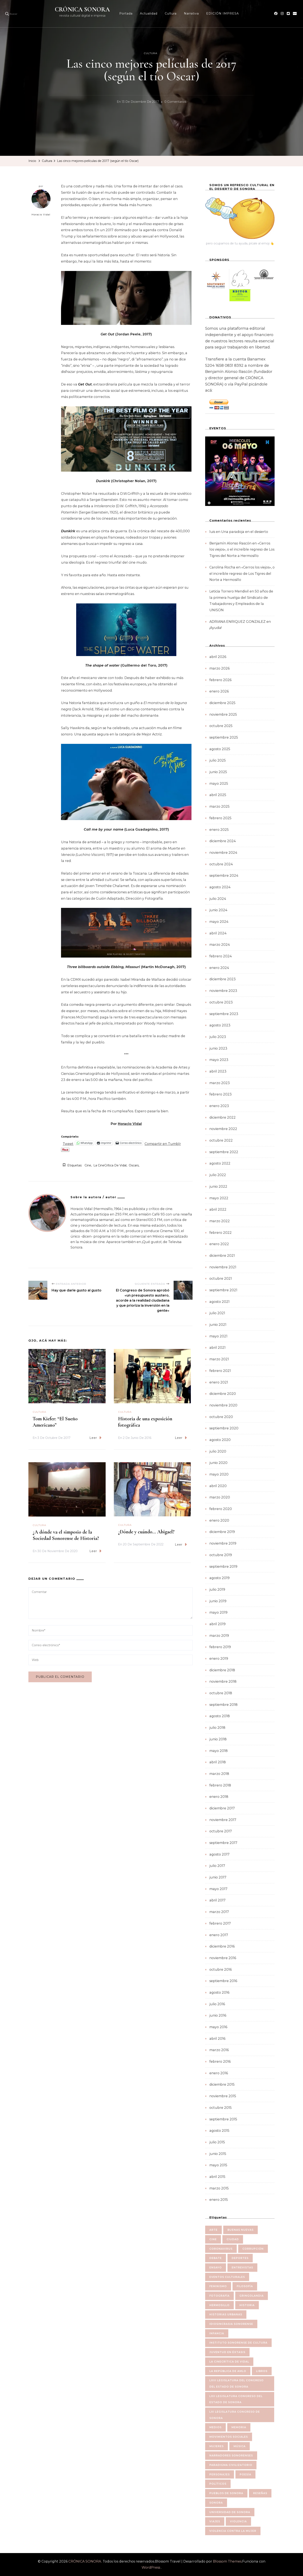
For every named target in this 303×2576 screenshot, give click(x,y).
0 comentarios (175, 102)
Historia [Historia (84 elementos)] (247, 2305)
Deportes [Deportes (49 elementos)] (240, 2258)
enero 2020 (219, 1520)
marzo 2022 (219, 1221)
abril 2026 (217, 657)
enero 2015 (218, 2200)
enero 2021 (218, 1382)
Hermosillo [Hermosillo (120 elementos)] (219, 2305)
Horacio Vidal (41, 202)
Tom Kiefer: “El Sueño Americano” (55, 1422)
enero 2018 (218, 1797)
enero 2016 (218, 2073)
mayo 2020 (219, 1474)
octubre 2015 (220, 2108)
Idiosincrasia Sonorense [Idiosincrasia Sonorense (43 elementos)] (231, 2323)
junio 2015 (217, 2154)
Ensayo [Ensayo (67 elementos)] (215, 2267)
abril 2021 (217, 1348)
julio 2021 (217, 1313)
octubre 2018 (220, 1693)
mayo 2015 (218, 2165)
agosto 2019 (219, 1578)
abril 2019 (217, 1624)
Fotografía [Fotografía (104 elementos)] (219, 2295)
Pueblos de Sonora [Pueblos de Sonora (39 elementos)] (226, 2493)
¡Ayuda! (215, 628)
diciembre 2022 (222, 1117)
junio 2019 (217, 1601)
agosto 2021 (219, 1302)
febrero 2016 (220, 2062)
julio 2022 (217, 1175)
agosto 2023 (219, 1025)
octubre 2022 (221, 1140)
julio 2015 (217, 2142)
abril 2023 (217, 1071)
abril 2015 (217, 2177)
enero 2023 (219, 1106)
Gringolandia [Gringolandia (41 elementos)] (251, 2295)
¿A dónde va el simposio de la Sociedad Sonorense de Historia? (66, 1535)
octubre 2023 (221, 1002)
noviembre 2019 (222, 1543)
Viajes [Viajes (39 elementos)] (214, 2521)
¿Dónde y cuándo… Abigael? (146, 1532)
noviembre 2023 (223, 991)
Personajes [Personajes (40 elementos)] (219, 2474)
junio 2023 (218, 1048)
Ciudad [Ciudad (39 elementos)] (233, 2239)
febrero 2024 (220, 956)
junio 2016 (217, 2015)
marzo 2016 (219, 2050)
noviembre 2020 (223, 1405)
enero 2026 (219, 691)
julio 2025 (217, 760)
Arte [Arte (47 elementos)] (213, 2229)
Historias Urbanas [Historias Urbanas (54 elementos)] (225, 2314)
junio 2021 (217, 1325)
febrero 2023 (220, 1094)
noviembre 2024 (223, 853)
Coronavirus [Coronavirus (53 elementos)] (221, 2248)
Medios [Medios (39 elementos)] (215, 2427)
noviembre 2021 (222, 1267)
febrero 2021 (220, 1371)
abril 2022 (217, 1209)
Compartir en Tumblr (163, 1143)
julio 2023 (217, 1037)
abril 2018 (217, 1762)
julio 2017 (217, 1866)
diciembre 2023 (222, 979)
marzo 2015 (219, 2188)
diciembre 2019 (222, 1532)
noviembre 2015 (222, 2096)
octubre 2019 (220, 1555)
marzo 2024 (219, 945)
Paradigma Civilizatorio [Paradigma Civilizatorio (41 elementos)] (230, 2465)
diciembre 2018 (222, 1670)
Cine (88, 1165)
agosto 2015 (219, 2131)
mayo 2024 (218, 922)
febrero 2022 (220, 1233)
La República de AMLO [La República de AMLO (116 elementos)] (227, 2371)
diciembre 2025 (222, 703)
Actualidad (148, 13)
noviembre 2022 (223, 1129)
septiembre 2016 (223, 1981)
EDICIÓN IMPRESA (222, 13)
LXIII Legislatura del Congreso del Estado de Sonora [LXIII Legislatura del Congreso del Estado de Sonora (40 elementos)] (236, 2383)
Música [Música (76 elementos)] (240, 2446)
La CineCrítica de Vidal (109, 1165)
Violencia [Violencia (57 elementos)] (238, 2521)
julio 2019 (217, 1589)
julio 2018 (217, 1728)
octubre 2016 (220, 1970)
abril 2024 (217, 933)
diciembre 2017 (222, 1808)
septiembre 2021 (223, 1290)
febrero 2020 (220, 1509)
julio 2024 (217, 899)
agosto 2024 (219, 887)
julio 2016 (217, 2004)
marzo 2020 (219, 1497)
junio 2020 (218, 1463)
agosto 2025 (219, 749)
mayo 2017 (218, 1889)
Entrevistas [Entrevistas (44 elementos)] (242, 2267)
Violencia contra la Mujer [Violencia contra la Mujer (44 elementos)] (232, 2530)
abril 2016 (217, 2039)
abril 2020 (218, 1486)
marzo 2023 (219, 1083)
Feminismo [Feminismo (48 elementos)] (218, 2286)
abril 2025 (217, 795)
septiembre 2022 (223, 1152)
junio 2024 (218, 910)
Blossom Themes (227, 2561)
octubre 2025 (221, 726)
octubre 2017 (220, 1831)
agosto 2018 (219, 1716)
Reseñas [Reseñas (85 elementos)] (260, 2493)
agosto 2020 (220, 1440)
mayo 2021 (218, 1336)
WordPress (151, 2567)
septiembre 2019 (223, 1567)
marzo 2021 (219, 1359)
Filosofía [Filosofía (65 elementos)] (245, 2286)
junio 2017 (217, 1877)
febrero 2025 (220, 818)
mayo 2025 (218, 784)
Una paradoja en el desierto (244, 532)
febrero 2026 (220, 680)
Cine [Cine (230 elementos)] (213, 2239)
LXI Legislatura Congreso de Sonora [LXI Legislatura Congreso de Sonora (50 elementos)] (234, 2415)
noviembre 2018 (223, 1682)
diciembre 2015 (222, 2084)
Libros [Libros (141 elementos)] (261, 2371)
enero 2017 (218, 1935)
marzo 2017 (219, 1912)
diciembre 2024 (222, 841)
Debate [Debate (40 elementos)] (215, 2258)
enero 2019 (218, 1659)
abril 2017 (217, 1900)
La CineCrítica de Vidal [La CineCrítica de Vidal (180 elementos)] (229, 2361)
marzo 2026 (219, 668)
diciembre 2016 (222, 1946)
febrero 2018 (220, 1785)
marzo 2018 (219, 1774)
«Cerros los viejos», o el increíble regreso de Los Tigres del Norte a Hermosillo (241, 549)
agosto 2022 (219, 1163)
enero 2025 (219, 830)
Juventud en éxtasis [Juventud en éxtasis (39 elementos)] (227, 2352)
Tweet (68, 1143)
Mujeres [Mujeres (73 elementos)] (216, 2446)
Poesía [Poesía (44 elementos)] (245, 2474)
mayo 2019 (218, 1612)
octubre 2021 (220, 1279)
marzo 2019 (219, 1636)
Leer (95, 1437)
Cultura (171, 13)
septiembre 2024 (223, 876)
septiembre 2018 (223, 1705)
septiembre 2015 (223, 2119)
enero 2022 (219, 1244)
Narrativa (191, 13)
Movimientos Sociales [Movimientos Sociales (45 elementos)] (228, 2436)
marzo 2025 (219, 806)
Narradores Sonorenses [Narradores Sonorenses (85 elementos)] (231, 2455)
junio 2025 (218, 772)
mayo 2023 (218, 1060)
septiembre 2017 (223, 1843)
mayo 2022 (218, 1198)
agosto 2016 (219, 1992)
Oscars (134, 1165)
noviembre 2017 (222, 1820)
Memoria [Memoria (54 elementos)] (238, 2427)
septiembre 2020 (223, 1428)
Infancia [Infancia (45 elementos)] (216, 2333)
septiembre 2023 (223, 1014)
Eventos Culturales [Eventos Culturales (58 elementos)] (227, 2277)
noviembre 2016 (222, 1958)
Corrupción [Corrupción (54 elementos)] (253, 2248)
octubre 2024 (221, 864)
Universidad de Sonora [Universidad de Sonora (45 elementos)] (229, 2512)
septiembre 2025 (223, 737)
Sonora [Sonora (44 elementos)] (216, 2502)
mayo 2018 (218, 1751)
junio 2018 (218, 1739)
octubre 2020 (221, 1417)
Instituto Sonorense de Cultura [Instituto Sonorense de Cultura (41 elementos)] (238, 2342)
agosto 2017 (219, 1854)
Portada (126, 13)
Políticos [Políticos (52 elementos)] (217, 2483)
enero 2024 (219, 968)
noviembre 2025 (223, 714)
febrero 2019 (220, 1647)
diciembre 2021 (222, 1256)
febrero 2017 (220, 1923)
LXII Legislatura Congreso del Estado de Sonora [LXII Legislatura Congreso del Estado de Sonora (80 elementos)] (236, 2399)
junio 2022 (218, 1187)
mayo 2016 (218, 2027)
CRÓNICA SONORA (82, 9)
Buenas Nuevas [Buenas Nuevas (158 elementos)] (240, 2229)
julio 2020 (217, 1451)
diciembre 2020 (222, 1394)
